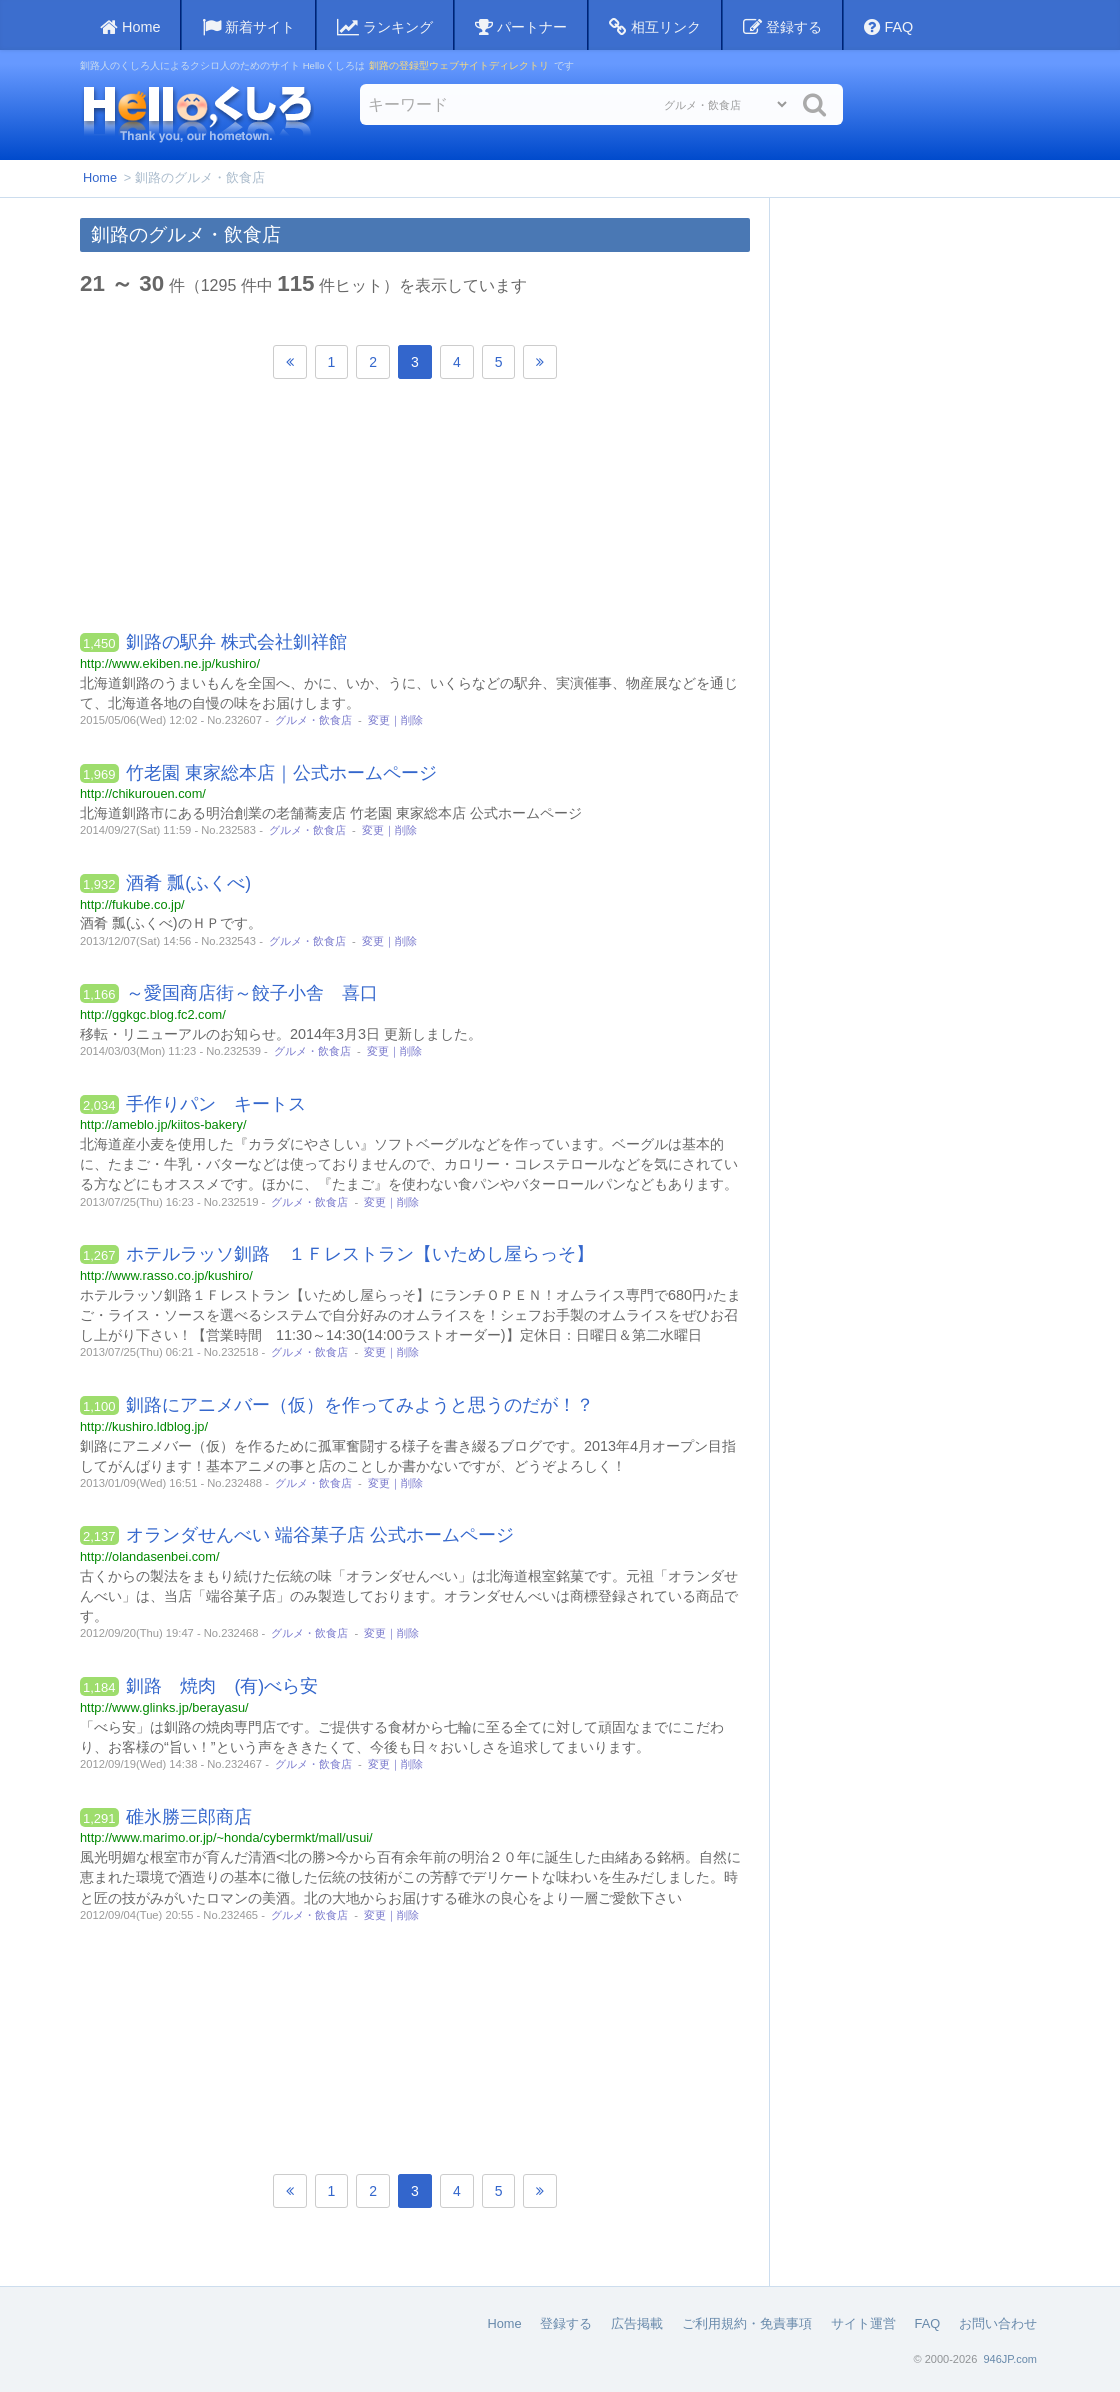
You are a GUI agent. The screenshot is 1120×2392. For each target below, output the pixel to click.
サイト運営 (863, 2323)
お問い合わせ (998, 2323)
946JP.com (1010, 2359)
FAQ (888, 27)
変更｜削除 (395, 720)
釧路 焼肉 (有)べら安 (222, 1686)
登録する (782, 27)
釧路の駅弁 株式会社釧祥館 (236, 642)
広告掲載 (637, 2323)
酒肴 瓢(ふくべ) (188, 883)
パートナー (521, 27)
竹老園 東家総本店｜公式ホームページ (281, 773)
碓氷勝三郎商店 (189, 1817)
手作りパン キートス (216, 1104)
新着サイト (248, 27)
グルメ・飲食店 (313, 720)
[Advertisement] (415, 511)
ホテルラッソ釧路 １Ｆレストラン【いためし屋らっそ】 (360, 1254)
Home (100, 177)
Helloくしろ (197, 113)
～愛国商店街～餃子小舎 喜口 (252, 993)
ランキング (385, 27)
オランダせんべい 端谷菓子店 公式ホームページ (320, 1535)
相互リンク (655, 27)
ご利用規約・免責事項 (747, 2323)
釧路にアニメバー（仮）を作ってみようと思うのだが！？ (360, 1405)
